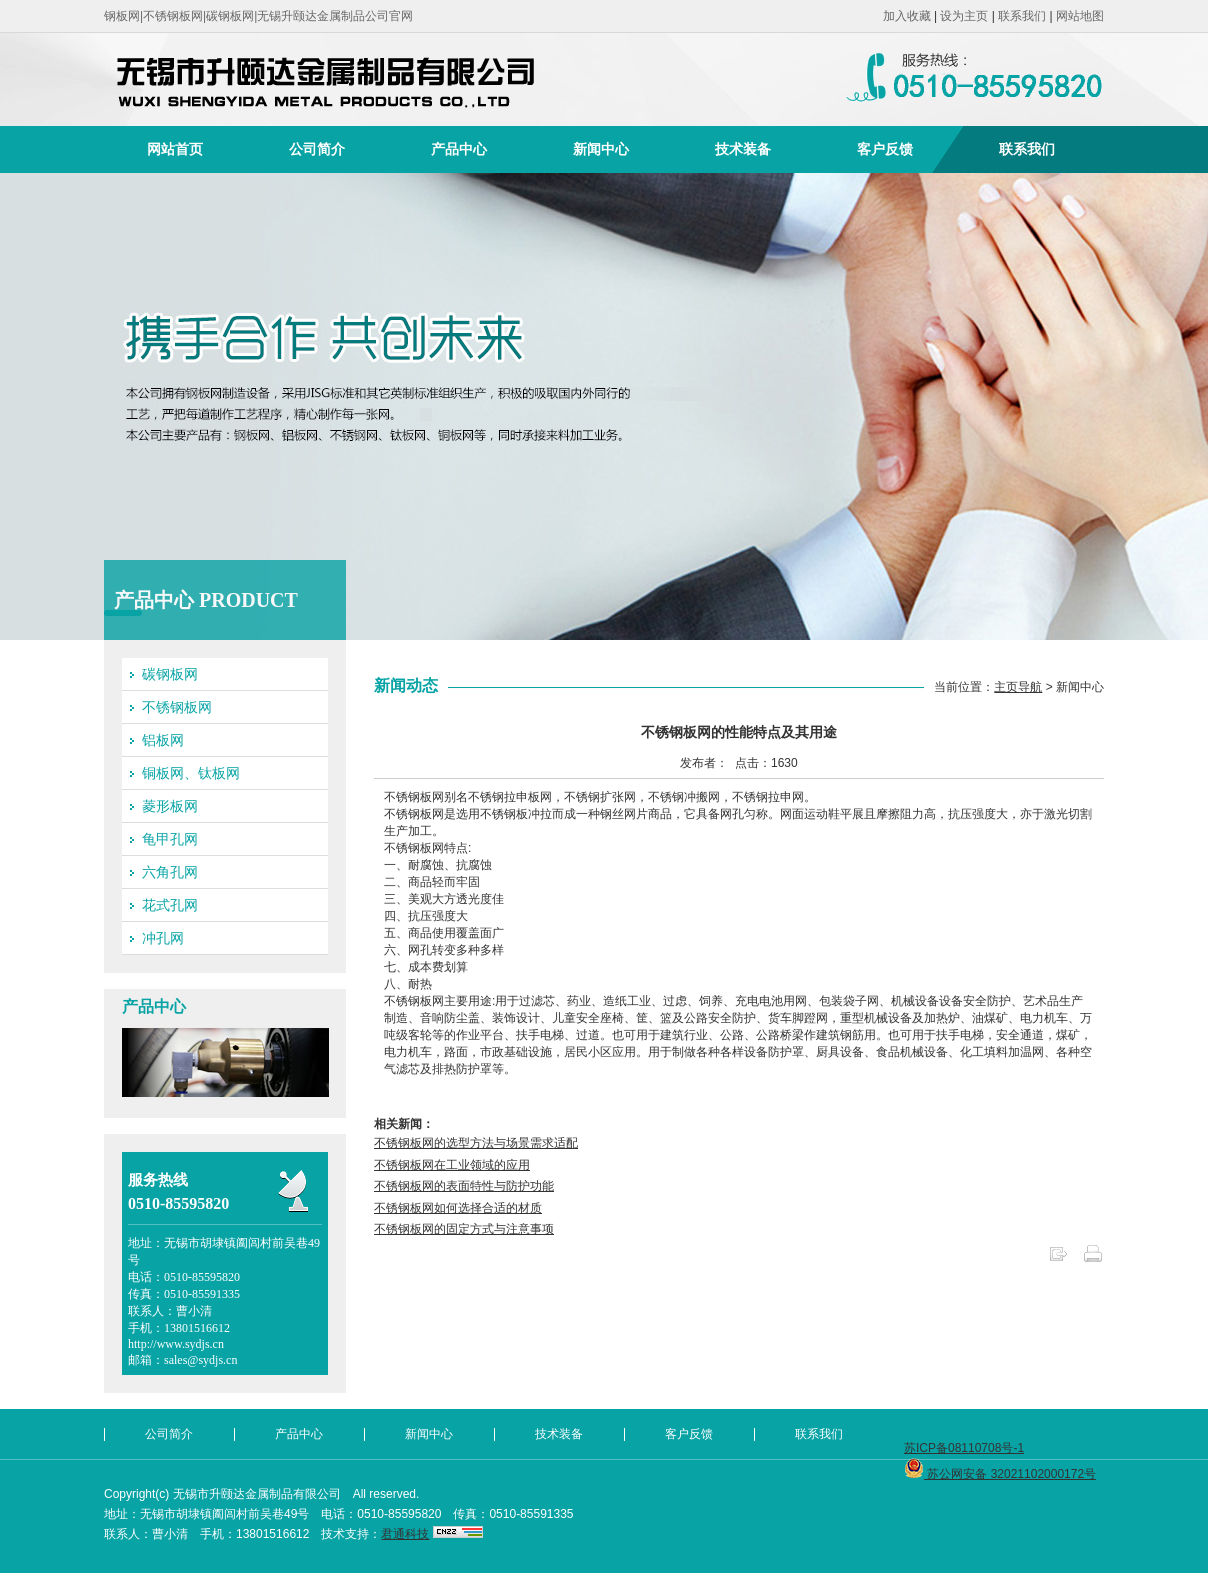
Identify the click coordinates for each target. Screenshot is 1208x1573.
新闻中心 (601, 149)
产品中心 (459, 149)
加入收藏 (907, 16)
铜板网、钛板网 (191, 773)
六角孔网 (170, 872)
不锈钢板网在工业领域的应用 (452, 1165)
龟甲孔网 (170, 839)
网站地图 (1080, 16)
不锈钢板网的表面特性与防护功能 (464, 1186)
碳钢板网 (170, 674)
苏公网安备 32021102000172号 (1000, 1474)
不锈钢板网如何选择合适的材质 (458, 1208)
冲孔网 (163, 938)
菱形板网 (170, 806)
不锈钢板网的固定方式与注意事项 (464, 1229)
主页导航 (1018, 687)
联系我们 (1022, 16)
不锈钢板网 (177, 707)
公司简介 (317, 149)
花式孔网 (170, 905)
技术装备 (743, 149)
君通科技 (405, 1534)
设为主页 (964, 16)
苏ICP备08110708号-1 (964, 1448)
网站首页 (175, 149)
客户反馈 (885, 149)
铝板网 (163, 740)
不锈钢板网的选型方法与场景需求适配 (476, 1143)
